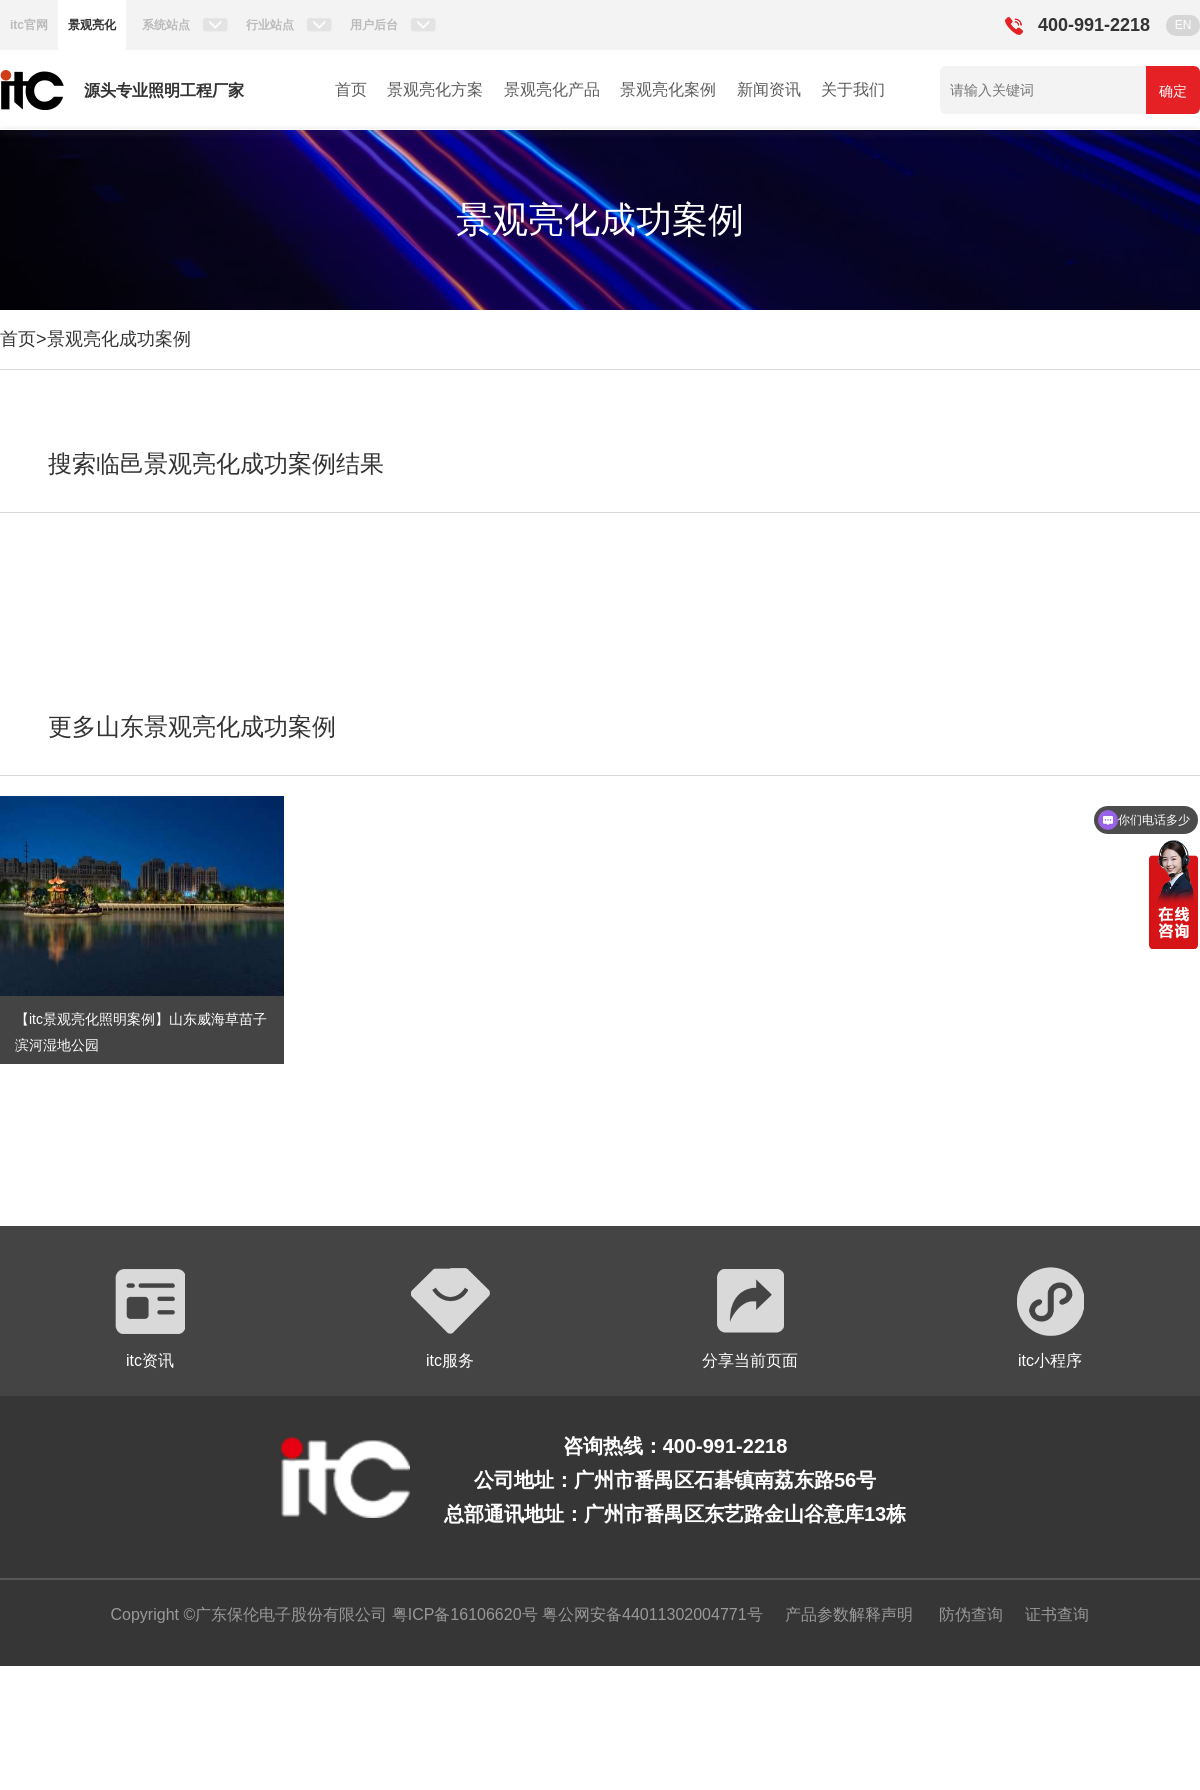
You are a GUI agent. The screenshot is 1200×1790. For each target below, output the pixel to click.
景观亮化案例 (668, 89)
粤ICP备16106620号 (462, 1614)
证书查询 (1057, 1614)
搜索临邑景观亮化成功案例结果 (216, 463)
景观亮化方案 (435, 89)
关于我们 (853, 89)
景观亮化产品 (552, 89)
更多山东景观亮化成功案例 (192, 726)
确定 (1173, 91)
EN (1183, 25)
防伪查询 (971, 1614)
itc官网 (29, 25)
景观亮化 (92, 25)
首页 (351, 89)
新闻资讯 (769, 89)
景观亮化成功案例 (119, 339)
